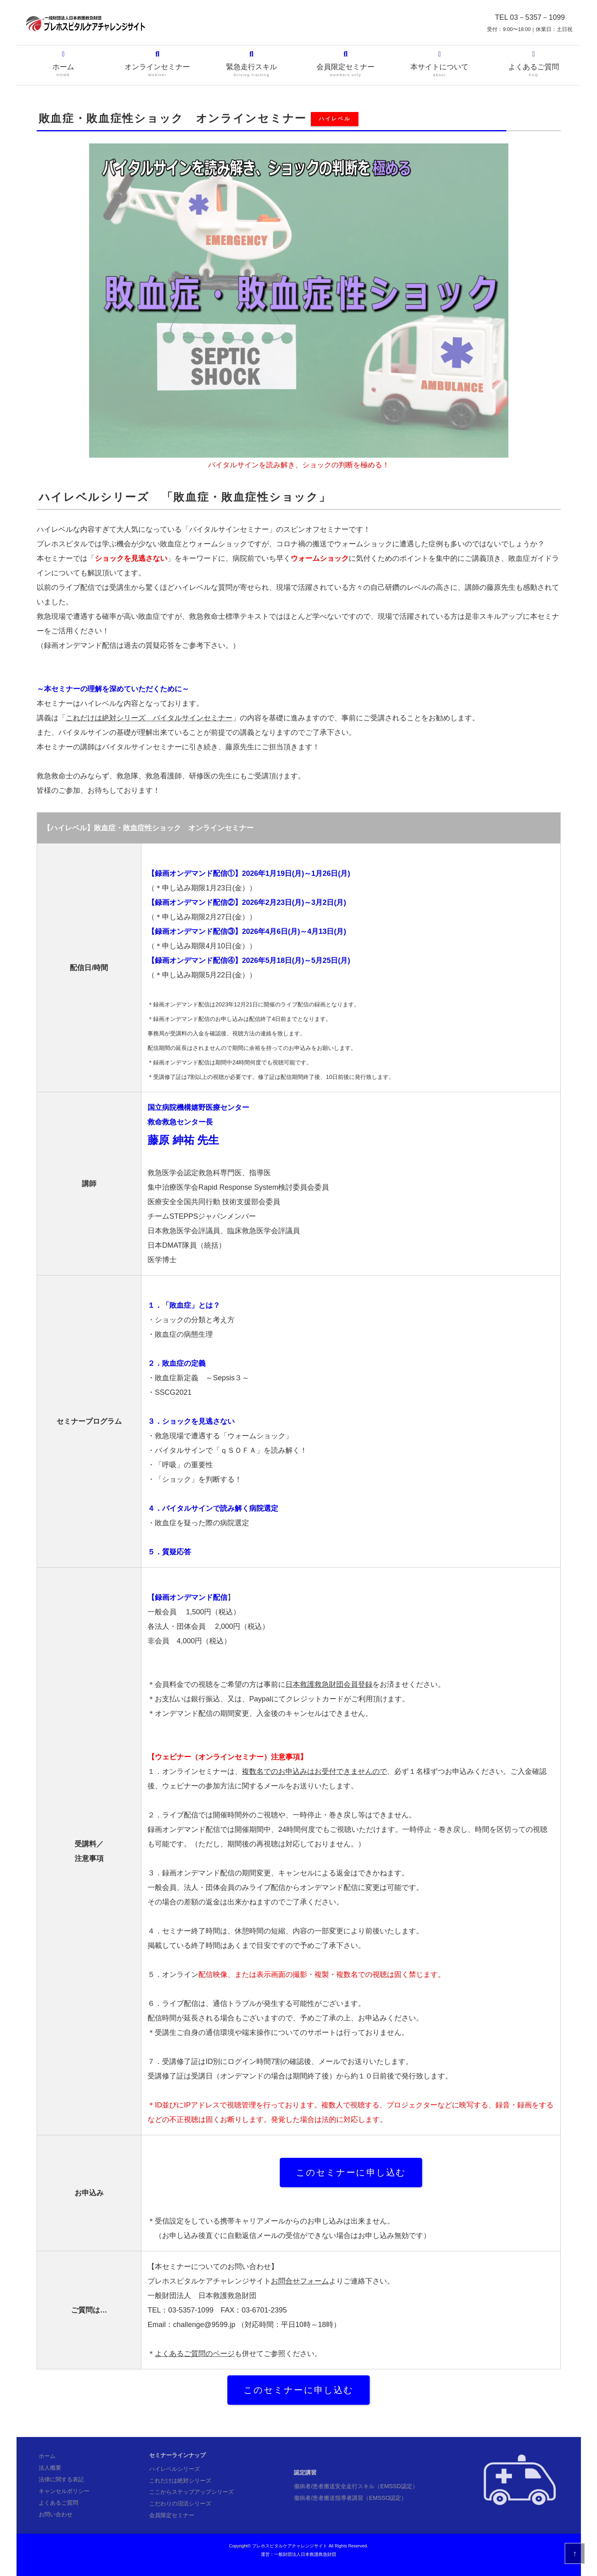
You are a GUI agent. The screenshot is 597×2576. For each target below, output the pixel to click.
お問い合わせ (56, 2514)
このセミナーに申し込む (351, 2172)
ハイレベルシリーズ (174, 2469)
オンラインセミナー (157, 64)
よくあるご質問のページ (195, 2354)
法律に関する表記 (61, 2479)
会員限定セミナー (345, 64)
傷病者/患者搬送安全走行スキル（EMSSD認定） (356, 2486)
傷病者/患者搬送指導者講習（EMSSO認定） (350, 2498)
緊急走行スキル (251, 64)
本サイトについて (440, 64)
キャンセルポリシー (64, 2491)
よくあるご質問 (533, 64)
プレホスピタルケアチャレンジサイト (289, 2545)
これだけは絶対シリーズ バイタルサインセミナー (149, 718)
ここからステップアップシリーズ (191, 2492)
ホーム (63, 64)
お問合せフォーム (300, 2281)
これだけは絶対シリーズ (180, 2480)
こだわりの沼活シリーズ (180, 2503)
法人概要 (50, 2467)
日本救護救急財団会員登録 (328, 1684)
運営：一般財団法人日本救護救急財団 (298, 2554)
